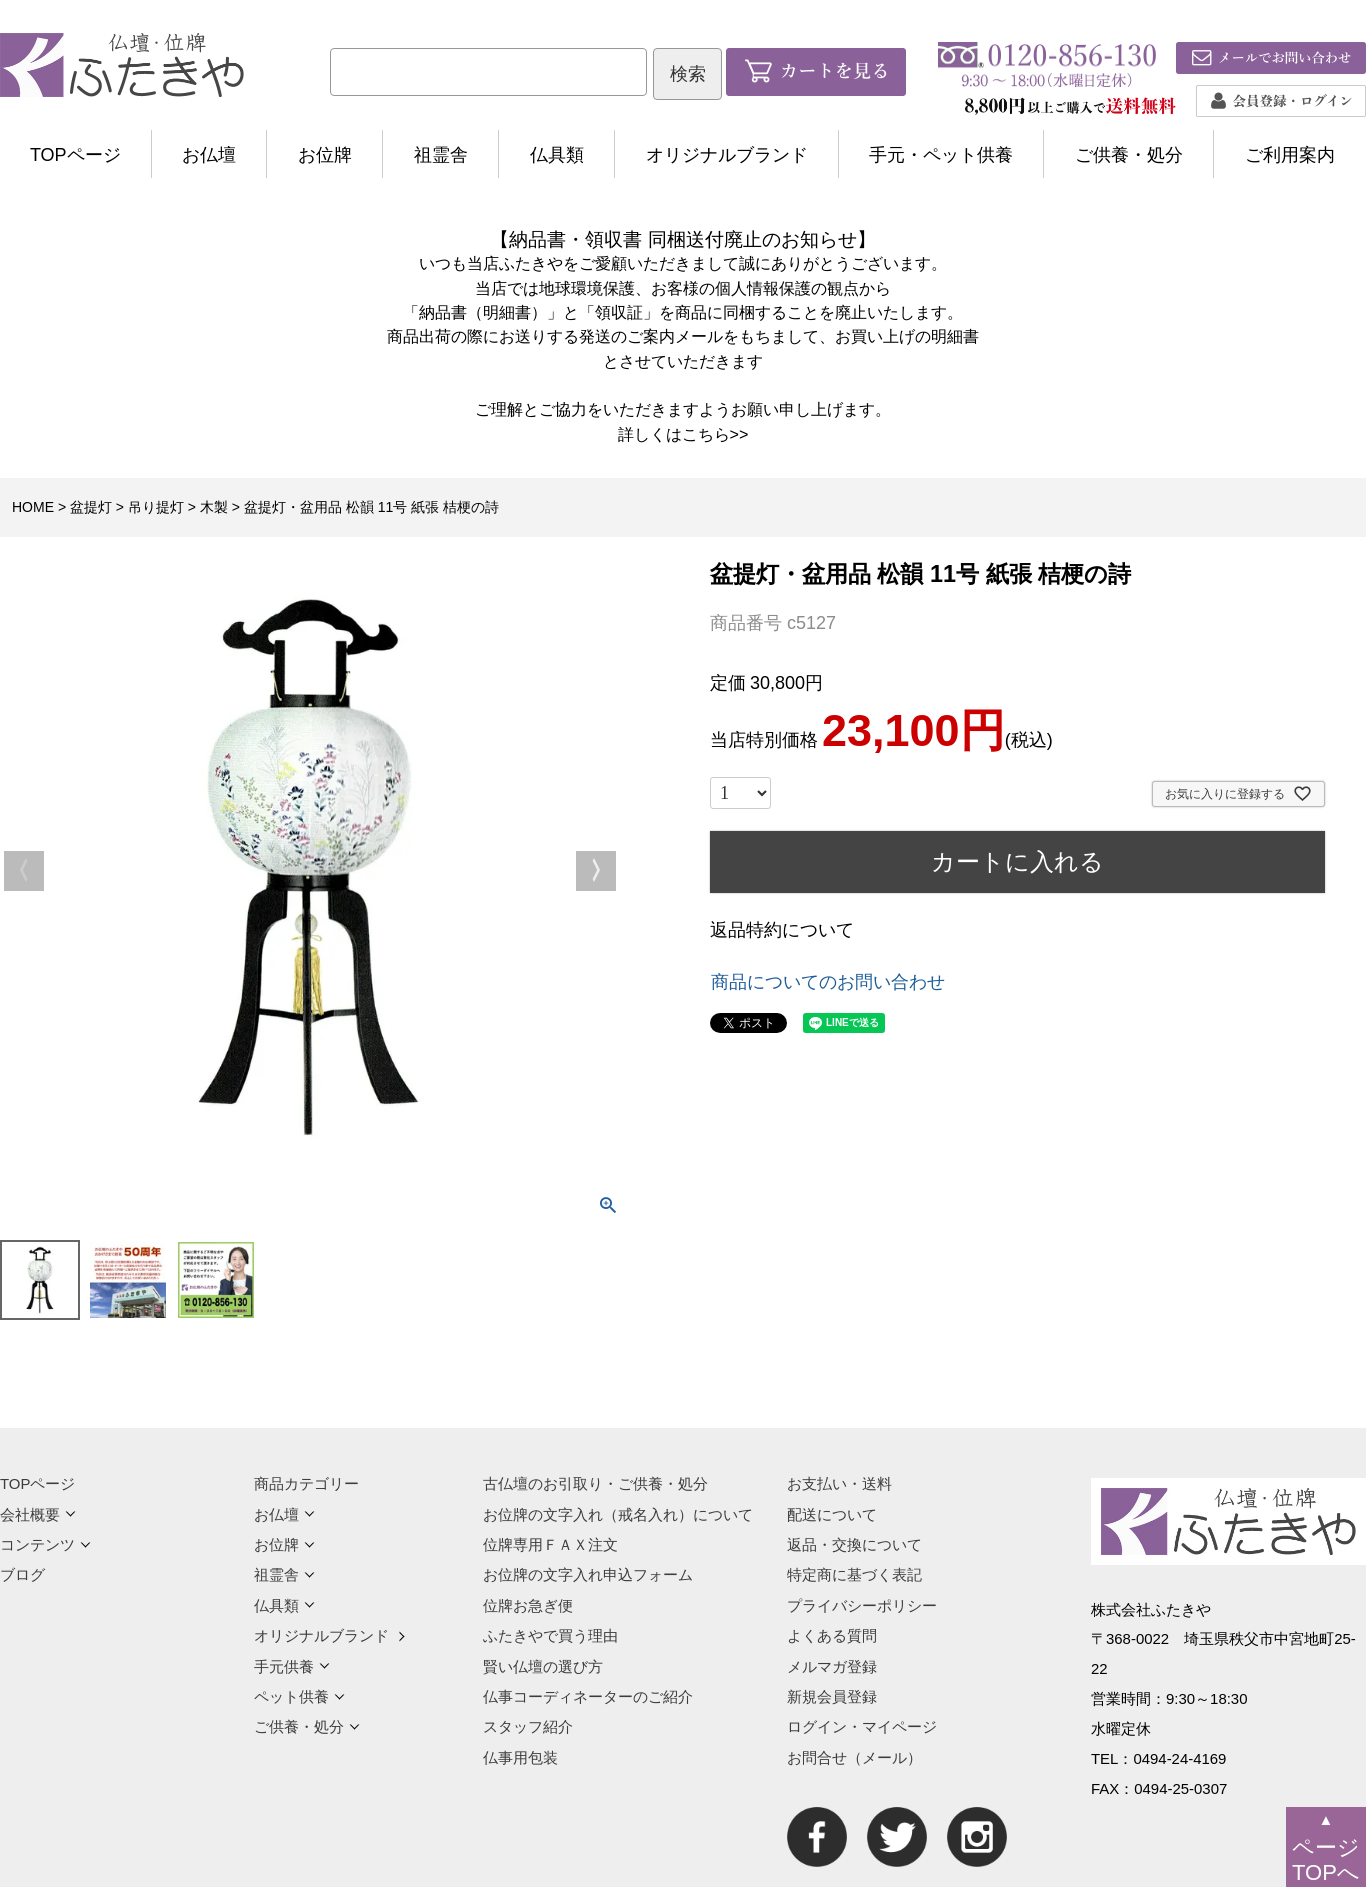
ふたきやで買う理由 (550, 1635)
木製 (214, 507)
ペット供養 (299, 1696)
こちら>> (715, 434)
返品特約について (782, 930)
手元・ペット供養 (941, 155)
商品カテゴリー (306, 1483)
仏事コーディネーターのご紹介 (588, 1696)
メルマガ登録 (832, 1666)
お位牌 (325, 155)
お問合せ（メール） (854, 1757)
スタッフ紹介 (528, 1726)
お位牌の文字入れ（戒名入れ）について (618, 1514)
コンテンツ (45, 1544)
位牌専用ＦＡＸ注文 (550, 1544)
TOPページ (75, 155)
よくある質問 (832, 1635)
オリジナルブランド (727, 155)
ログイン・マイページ (862, 1726)
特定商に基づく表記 (854, 1574)
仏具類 (557, 155)
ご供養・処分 (1129, 155)
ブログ (22, 1574)
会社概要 (38, 1514)
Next (596, 871)
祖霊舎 (441, 155)
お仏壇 (209, 155)
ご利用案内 (1290, 155)
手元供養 (292, 1666)
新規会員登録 (832, 1696)
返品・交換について (854, 1544)
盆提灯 (91, 507)
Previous (24, 871)
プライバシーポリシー (862, 1605)
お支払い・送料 (839, 1483)
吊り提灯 (156, 507)
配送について (832, 1514)
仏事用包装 (520, 1757)
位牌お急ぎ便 (528, 1605)
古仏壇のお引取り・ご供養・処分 (595, 1483)
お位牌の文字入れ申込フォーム (588, 1574)
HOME (33, 507)
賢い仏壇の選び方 (543, 1666)
